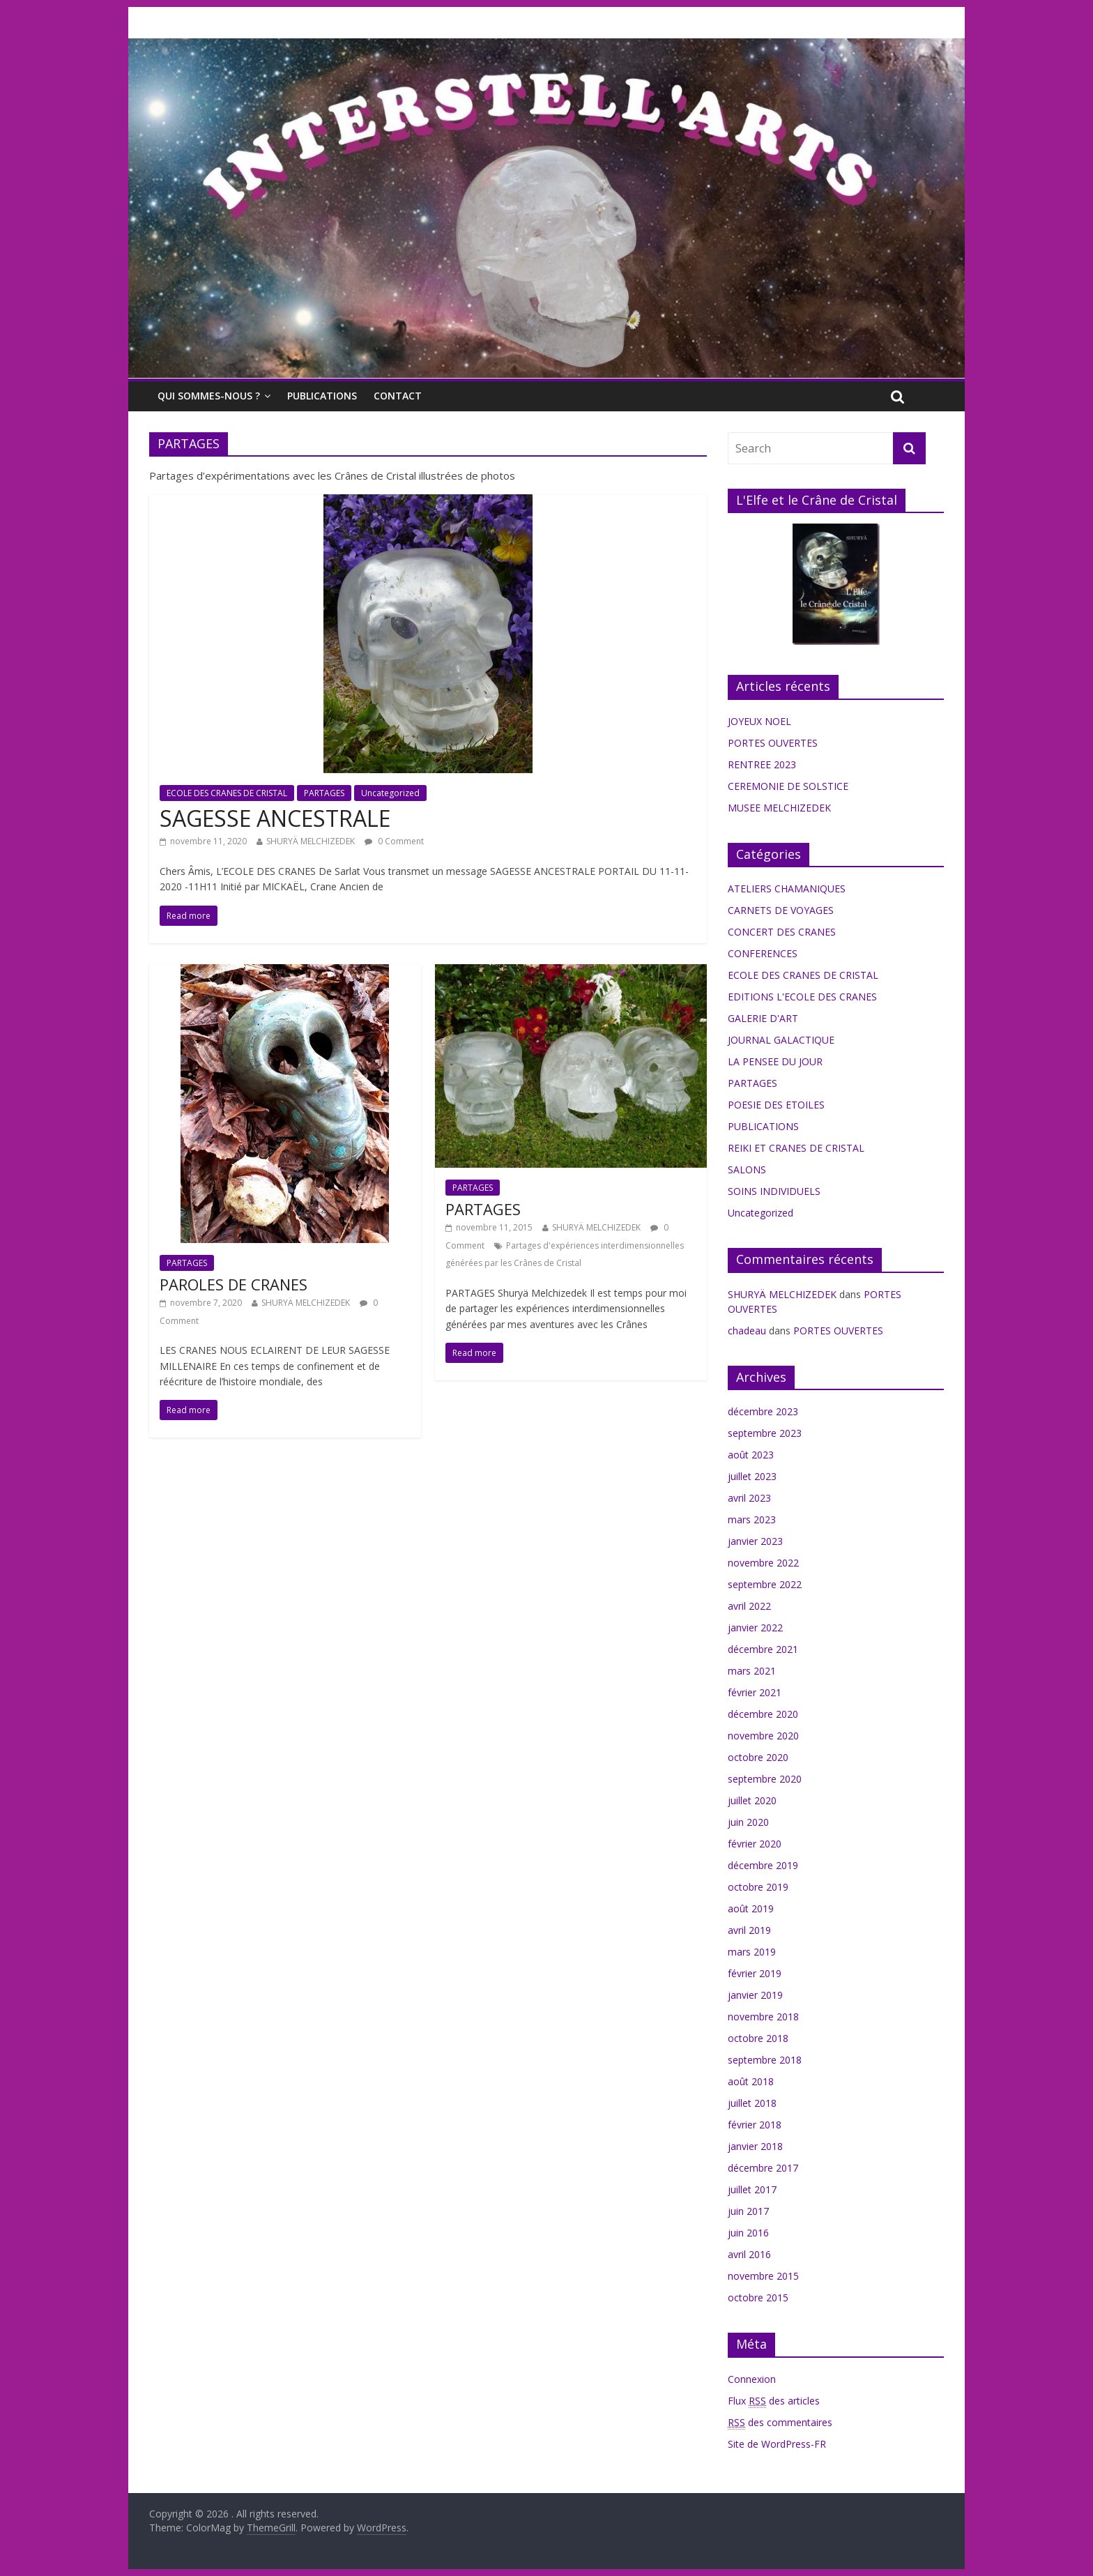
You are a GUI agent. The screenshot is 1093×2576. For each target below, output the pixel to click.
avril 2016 (749, 2254)
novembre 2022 (763, 1562)
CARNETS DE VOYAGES (781, 910)
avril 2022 (749, 1606)
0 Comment (394, 841)
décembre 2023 (763, 1411)
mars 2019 (752, 1951)
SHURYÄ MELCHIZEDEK (310, 841)
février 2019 (754, 1973)
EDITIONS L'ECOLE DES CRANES (802, 996)
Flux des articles (774, 2401)
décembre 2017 (763, 2167)
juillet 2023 (752, 1476)
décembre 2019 (763, 1865)
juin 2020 (748, 1822)
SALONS (747, 1169)
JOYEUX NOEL (759, 721)
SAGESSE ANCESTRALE (275, 818)
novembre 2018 (763, 2016)
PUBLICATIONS (322, 395)
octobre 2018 (758, 2038)
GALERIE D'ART (763, 1018)
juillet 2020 (752, 1800)
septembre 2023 (765, 1433)
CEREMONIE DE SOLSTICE (788, 786)
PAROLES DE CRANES (233, 1284)
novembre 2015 (763, 2275)
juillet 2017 (752, 2189)
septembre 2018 (765, 2059)
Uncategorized (390, 793)
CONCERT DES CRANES (782, 931)
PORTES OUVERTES (773, 742)
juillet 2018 (752, 2103)
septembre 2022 (765, 1584)
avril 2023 (749, 1497)
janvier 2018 (755, 2146)
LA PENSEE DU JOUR (775, 1061)
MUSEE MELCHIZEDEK (779, 807)
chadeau (747, 1330)
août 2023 (751, 1454)
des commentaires (780, 2423)
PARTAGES (324, 793)
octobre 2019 (758, 1886)
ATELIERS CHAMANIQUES (787, 888)
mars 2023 (752, 1519)
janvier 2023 (755, 1541)
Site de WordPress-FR (777, 2444)
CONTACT (398, 395)
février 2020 (754, 1843)
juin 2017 (748, 2211)
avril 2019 (749, 1930)
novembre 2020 (763, 1735)
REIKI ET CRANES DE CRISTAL (796, 1147)
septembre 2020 (765, 1778)
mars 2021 (752, 1670)
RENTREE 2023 (762, 764)
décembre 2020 (763, 1714)
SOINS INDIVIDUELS (774, 1191)
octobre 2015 (758, 2297)
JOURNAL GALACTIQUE (781, 1039)
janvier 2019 (755, 1995)
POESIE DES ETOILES (776, 1104)
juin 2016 (748, 2232)
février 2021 (754, 1692)
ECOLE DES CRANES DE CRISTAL (227, 793)
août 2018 (751, 2081)
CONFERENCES (762, 953)
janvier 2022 (755, 1627)
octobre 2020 (758, 1757)
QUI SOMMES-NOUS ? (209, 395)
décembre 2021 (763, 1649)
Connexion (752, 2379)
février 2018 (754, 2124)
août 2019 (751, 1908)
